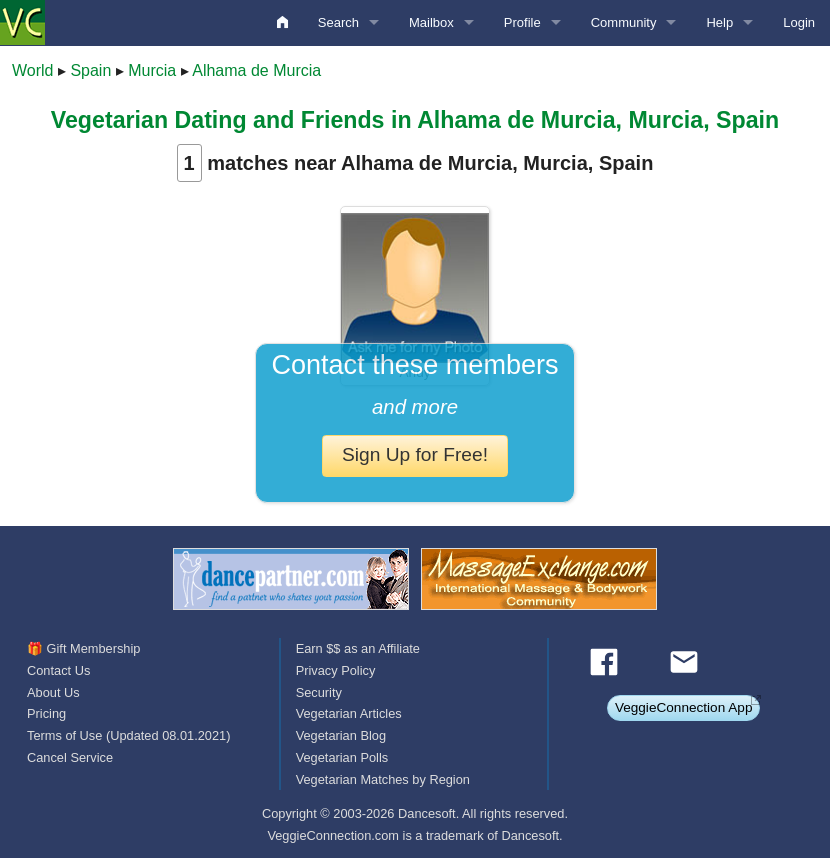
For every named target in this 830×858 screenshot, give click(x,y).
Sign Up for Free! (415, 454)
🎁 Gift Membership (83, 648)
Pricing (46, 713)
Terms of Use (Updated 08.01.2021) (128, 735)
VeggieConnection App (684, 707)
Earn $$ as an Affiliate (358, 648)
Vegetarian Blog (341, 735)
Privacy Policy (336, 670)
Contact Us (58, 670)
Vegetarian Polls (342, 757)
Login (799, 22)
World (33, 70)
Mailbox (431, 22)
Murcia (152, 70)
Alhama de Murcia (256, 70)
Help (719, 22)
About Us (53, 692)
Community (624, 22)
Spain (90, 70)
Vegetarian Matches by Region (383, 779)
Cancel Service (70, 757)
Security (319, 692)
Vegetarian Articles (349, 713)
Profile (522, 22)
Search (338, 22)
